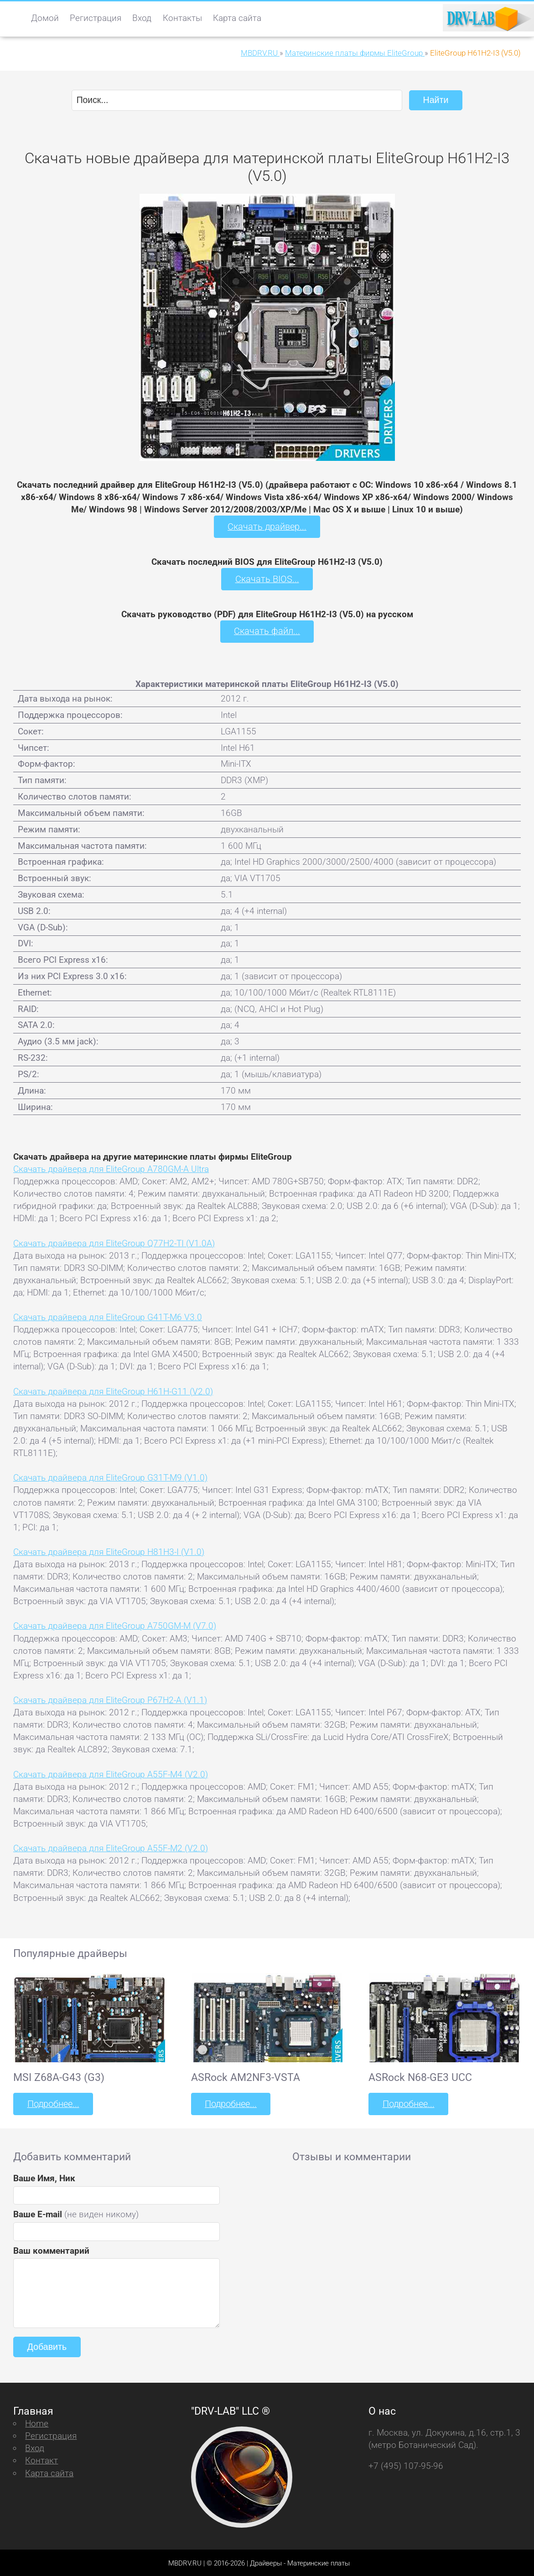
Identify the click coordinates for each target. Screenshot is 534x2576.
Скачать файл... (267, 630)
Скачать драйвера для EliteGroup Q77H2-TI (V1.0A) (114, 1242)
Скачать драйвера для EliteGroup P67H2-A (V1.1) (110, 1698)
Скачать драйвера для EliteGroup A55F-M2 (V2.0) (110, 1847)
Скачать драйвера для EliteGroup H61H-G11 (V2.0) (113, 1390)
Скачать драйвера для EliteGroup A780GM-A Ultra (111, 1167)
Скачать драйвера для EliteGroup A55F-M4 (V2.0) (110, 1773)
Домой (45, 18)
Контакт (41, 2459)
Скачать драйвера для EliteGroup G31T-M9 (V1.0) (110, 1476)
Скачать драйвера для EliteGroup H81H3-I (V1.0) (108, 1550)
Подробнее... (52, 2102)
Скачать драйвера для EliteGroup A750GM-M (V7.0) (114, 1625)
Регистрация (95, 18)
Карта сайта (237, 18)
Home (36, 2422)
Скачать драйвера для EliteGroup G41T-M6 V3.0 (107, 1316)
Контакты (182, 18)
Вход (141, 18)
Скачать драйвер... (267, 526)
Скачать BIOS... (267, 578)
